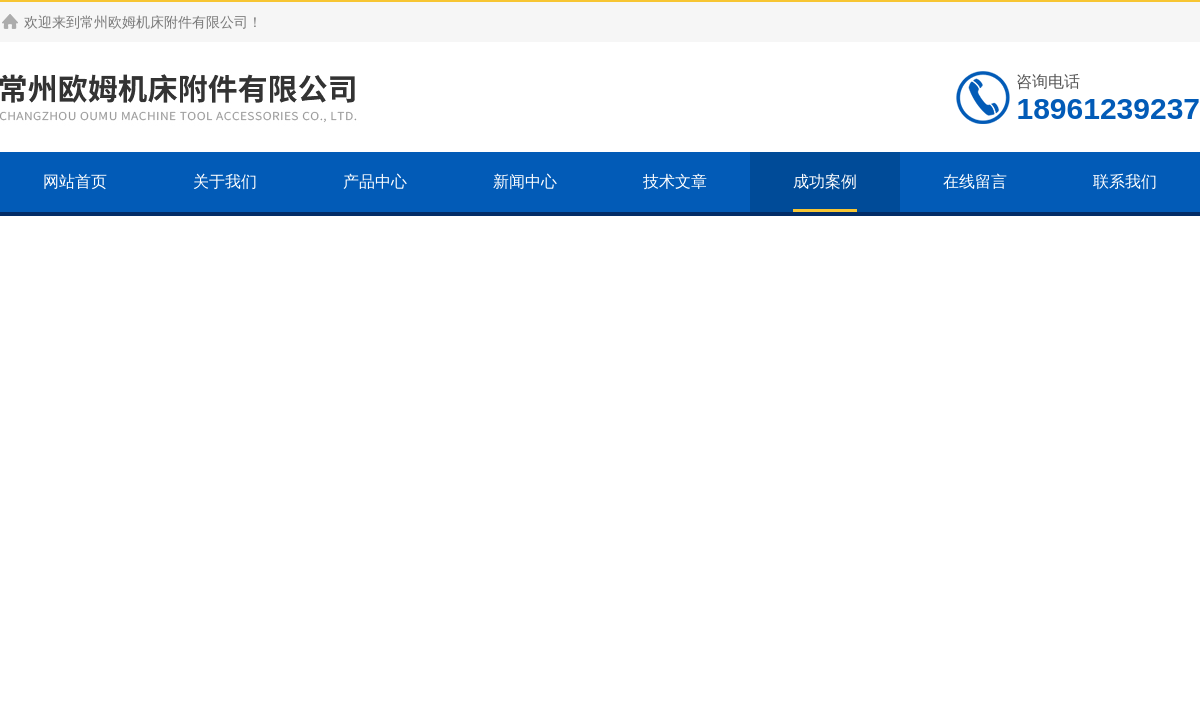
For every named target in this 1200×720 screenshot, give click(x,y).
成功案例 (825, 181)
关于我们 (225, 181)
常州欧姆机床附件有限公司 (164, 22)
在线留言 (975, 181)
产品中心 (375, 181)
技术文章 (675, 181)
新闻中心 (525, 181)
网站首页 (75, 181)
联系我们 (1125, 181)
